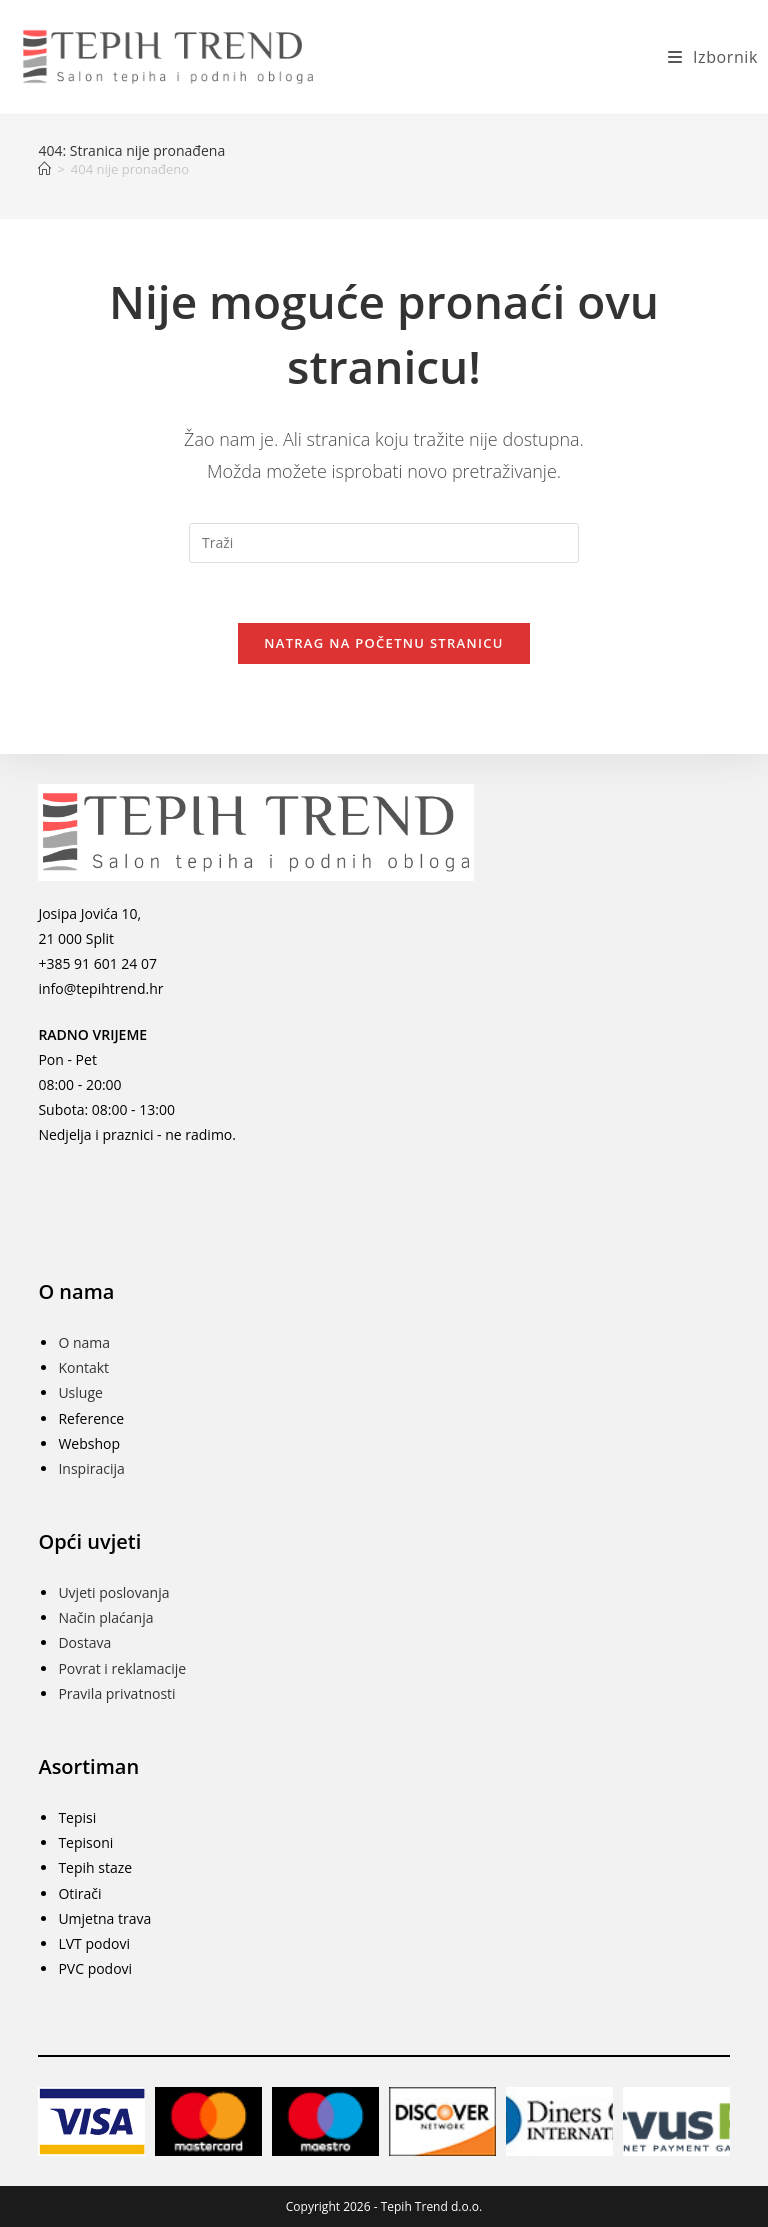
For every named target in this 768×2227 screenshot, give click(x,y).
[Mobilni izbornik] (705, 57)
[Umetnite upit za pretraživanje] (384, 543)
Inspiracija (91, 1468)
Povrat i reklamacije (122, 1668)
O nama (84, 1342)
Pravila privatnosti (116, 1693)
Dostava (84, 1642)
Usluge (80, 1392)
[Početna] (44, 169)
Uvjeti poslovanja (113, 1592)
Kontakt (83, 1367)
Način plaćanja (105, 1617)
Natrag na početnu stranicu (384, 643)
